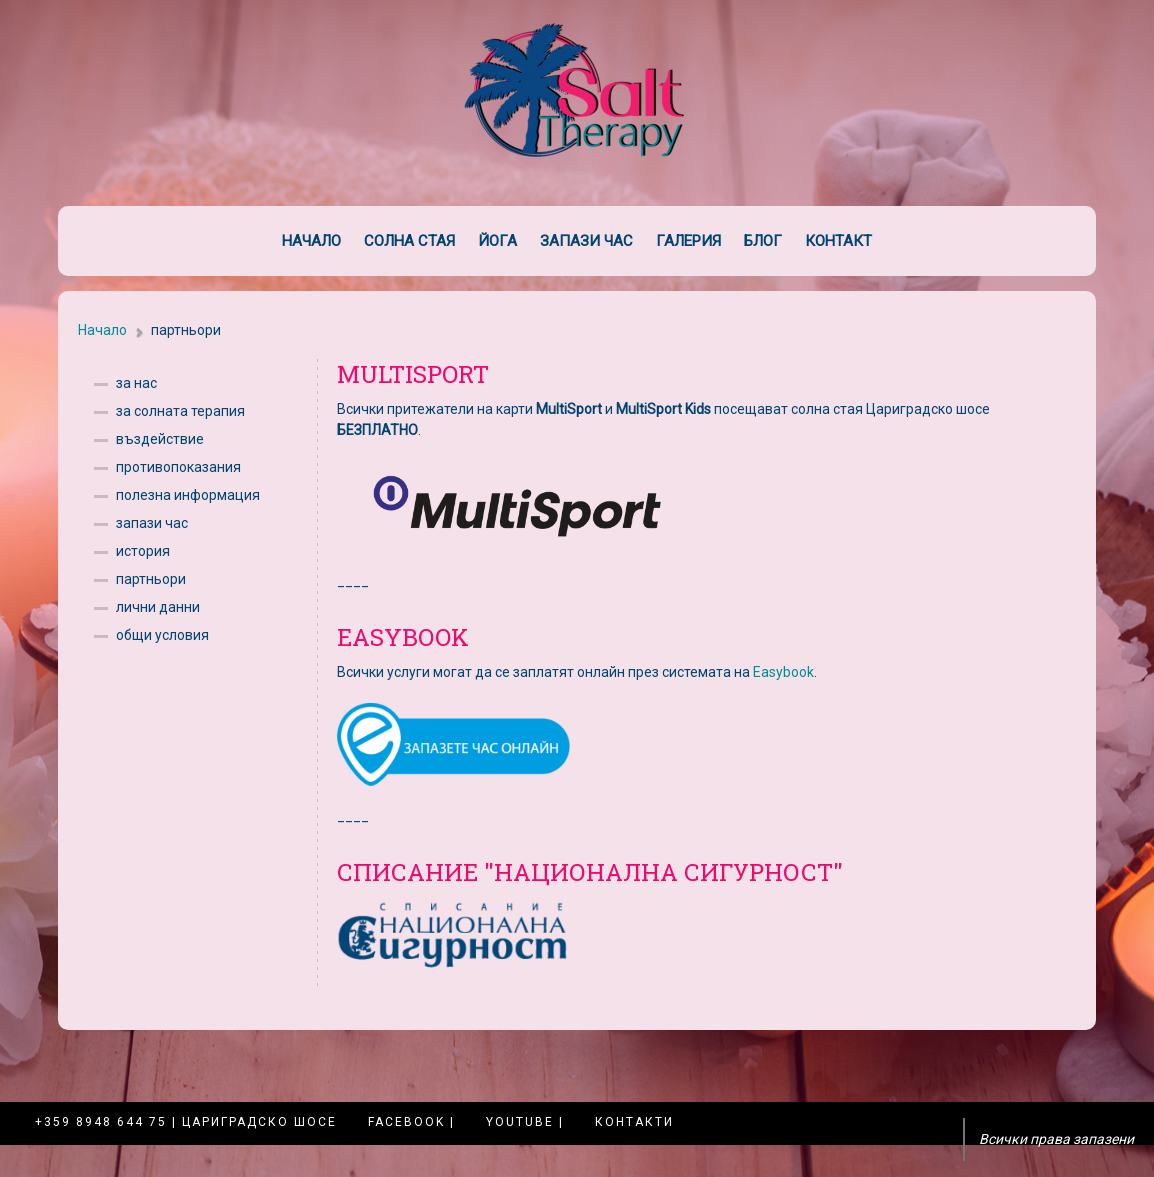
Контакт (838, 241)
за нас (136, 383)
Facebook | (411, 1122)
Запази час (586, 241)
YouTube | (525, 1122)
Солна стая (409, 241)
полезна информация (188, 495)
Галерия (688, 241)
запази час (152, 523)
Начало (311, 241)
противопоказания (178, 467)
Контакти (634, 1122)
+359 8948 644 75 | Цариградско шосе (186, 1122)
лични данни (158, 607)
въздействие (160, 439)
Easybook (783, 672)
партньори (151, 579)
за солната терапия (180, 411)
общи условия (162, 635)
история (143, 551)
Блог (763, 241)
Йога (497, 241)
